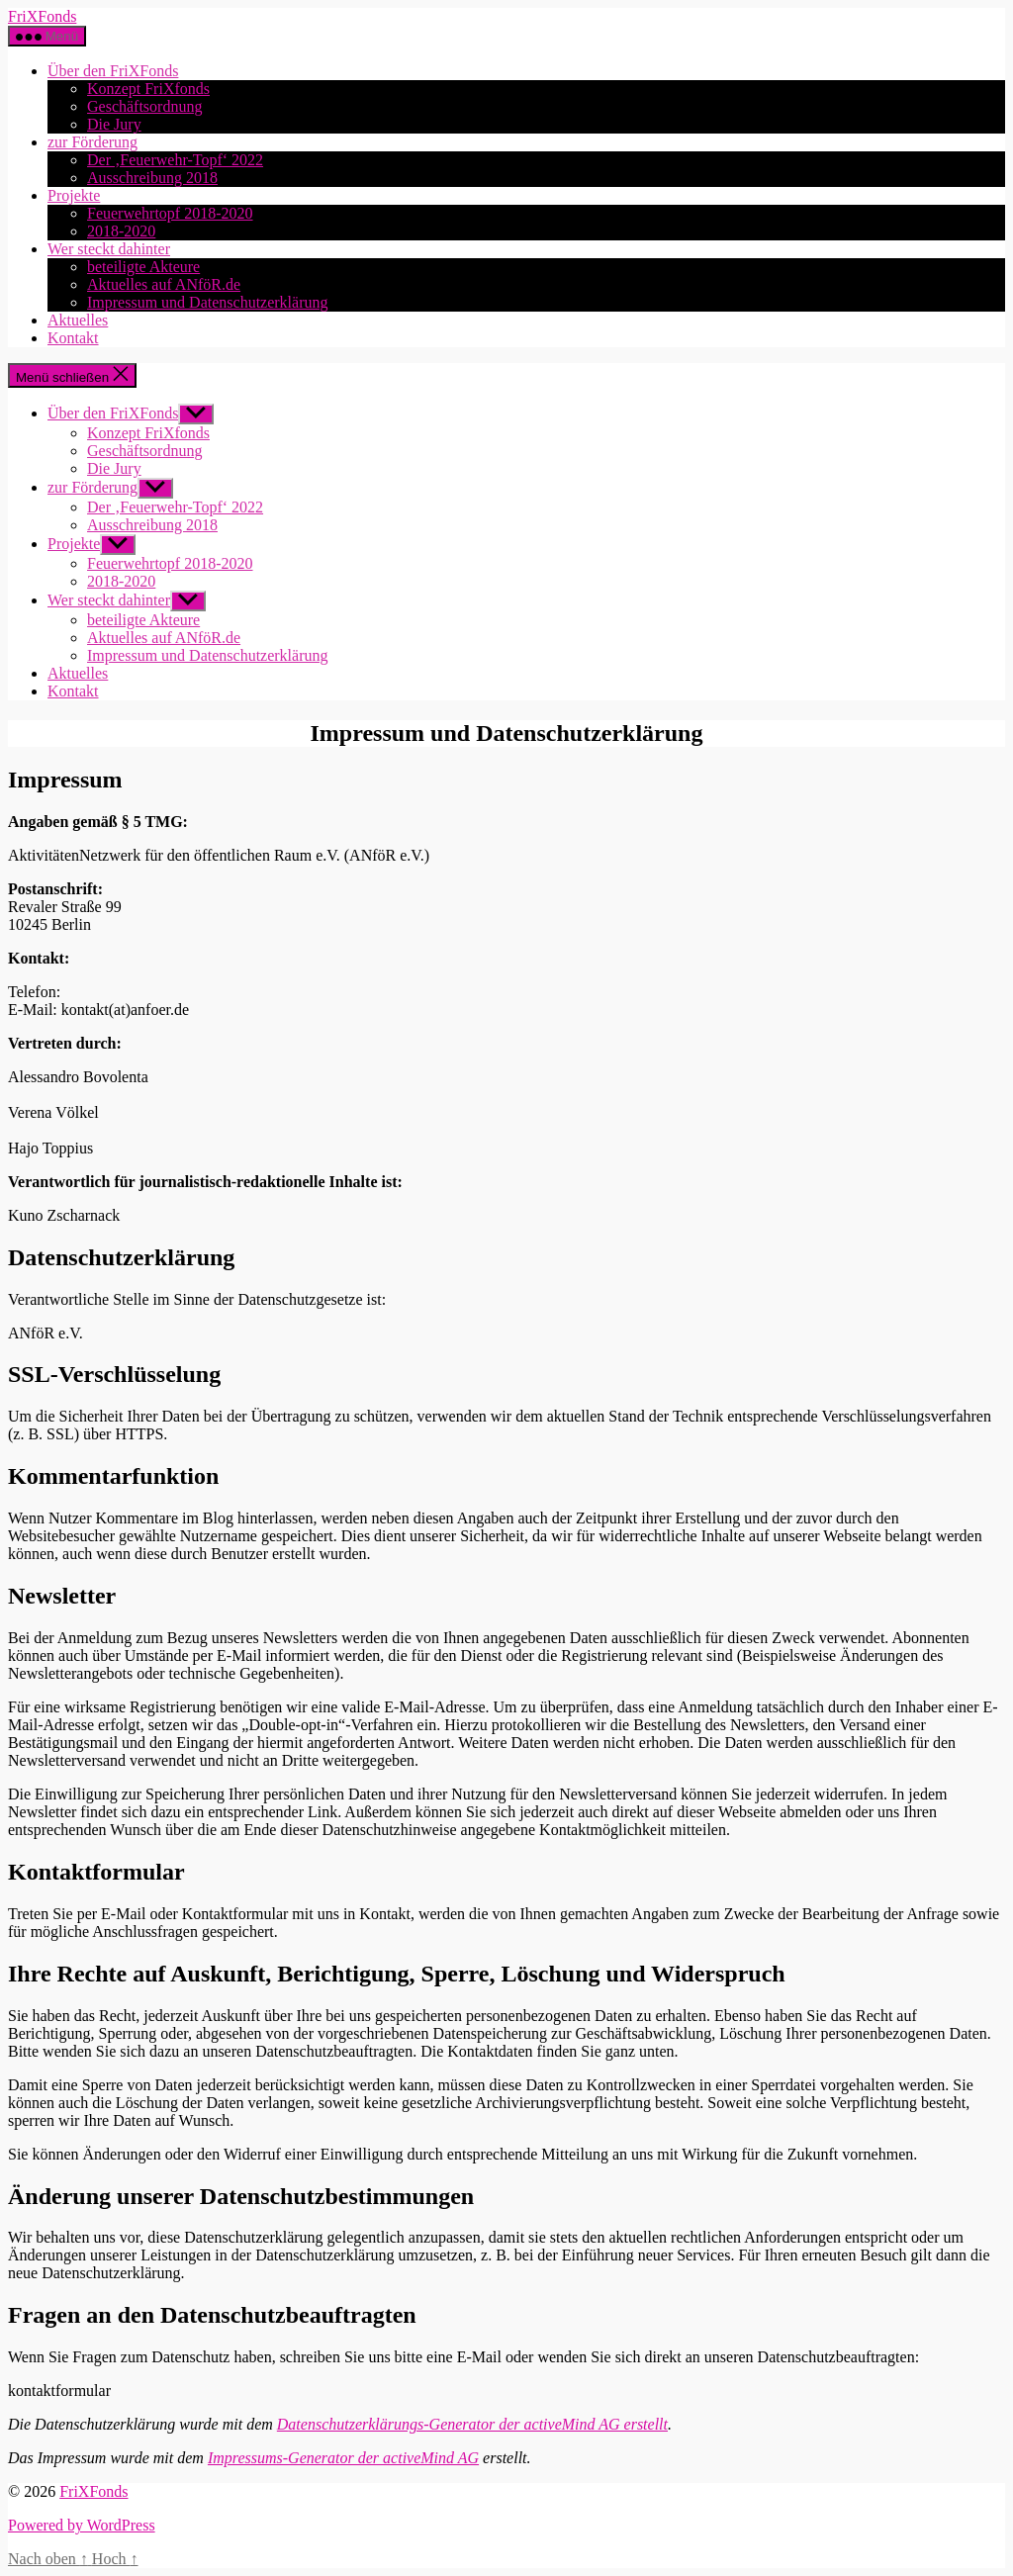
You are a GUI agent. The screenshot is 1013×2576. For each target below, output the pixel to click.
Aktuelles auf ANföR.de (163, 284)
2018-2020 (121, 231)
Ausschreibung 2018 (152, 177)
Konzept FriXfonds (148, 88)
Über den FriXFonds (112, 70)
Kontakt (73, 337)
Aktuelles (77, 320)
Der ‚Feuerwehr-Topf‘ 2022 (175, 159)
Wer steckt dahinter (108, 248)
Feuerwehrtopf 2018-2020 (170, 213)
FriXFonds (42, 16)
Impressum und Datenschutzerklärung (207, 302)
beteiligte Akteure (143, 266)
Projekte (73, 195)
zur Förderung (92, 142)
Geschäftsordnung (144, 106)
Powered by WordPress (81, 2525)
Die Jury (114, 124)
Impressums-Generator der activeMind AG (343, 2457)
